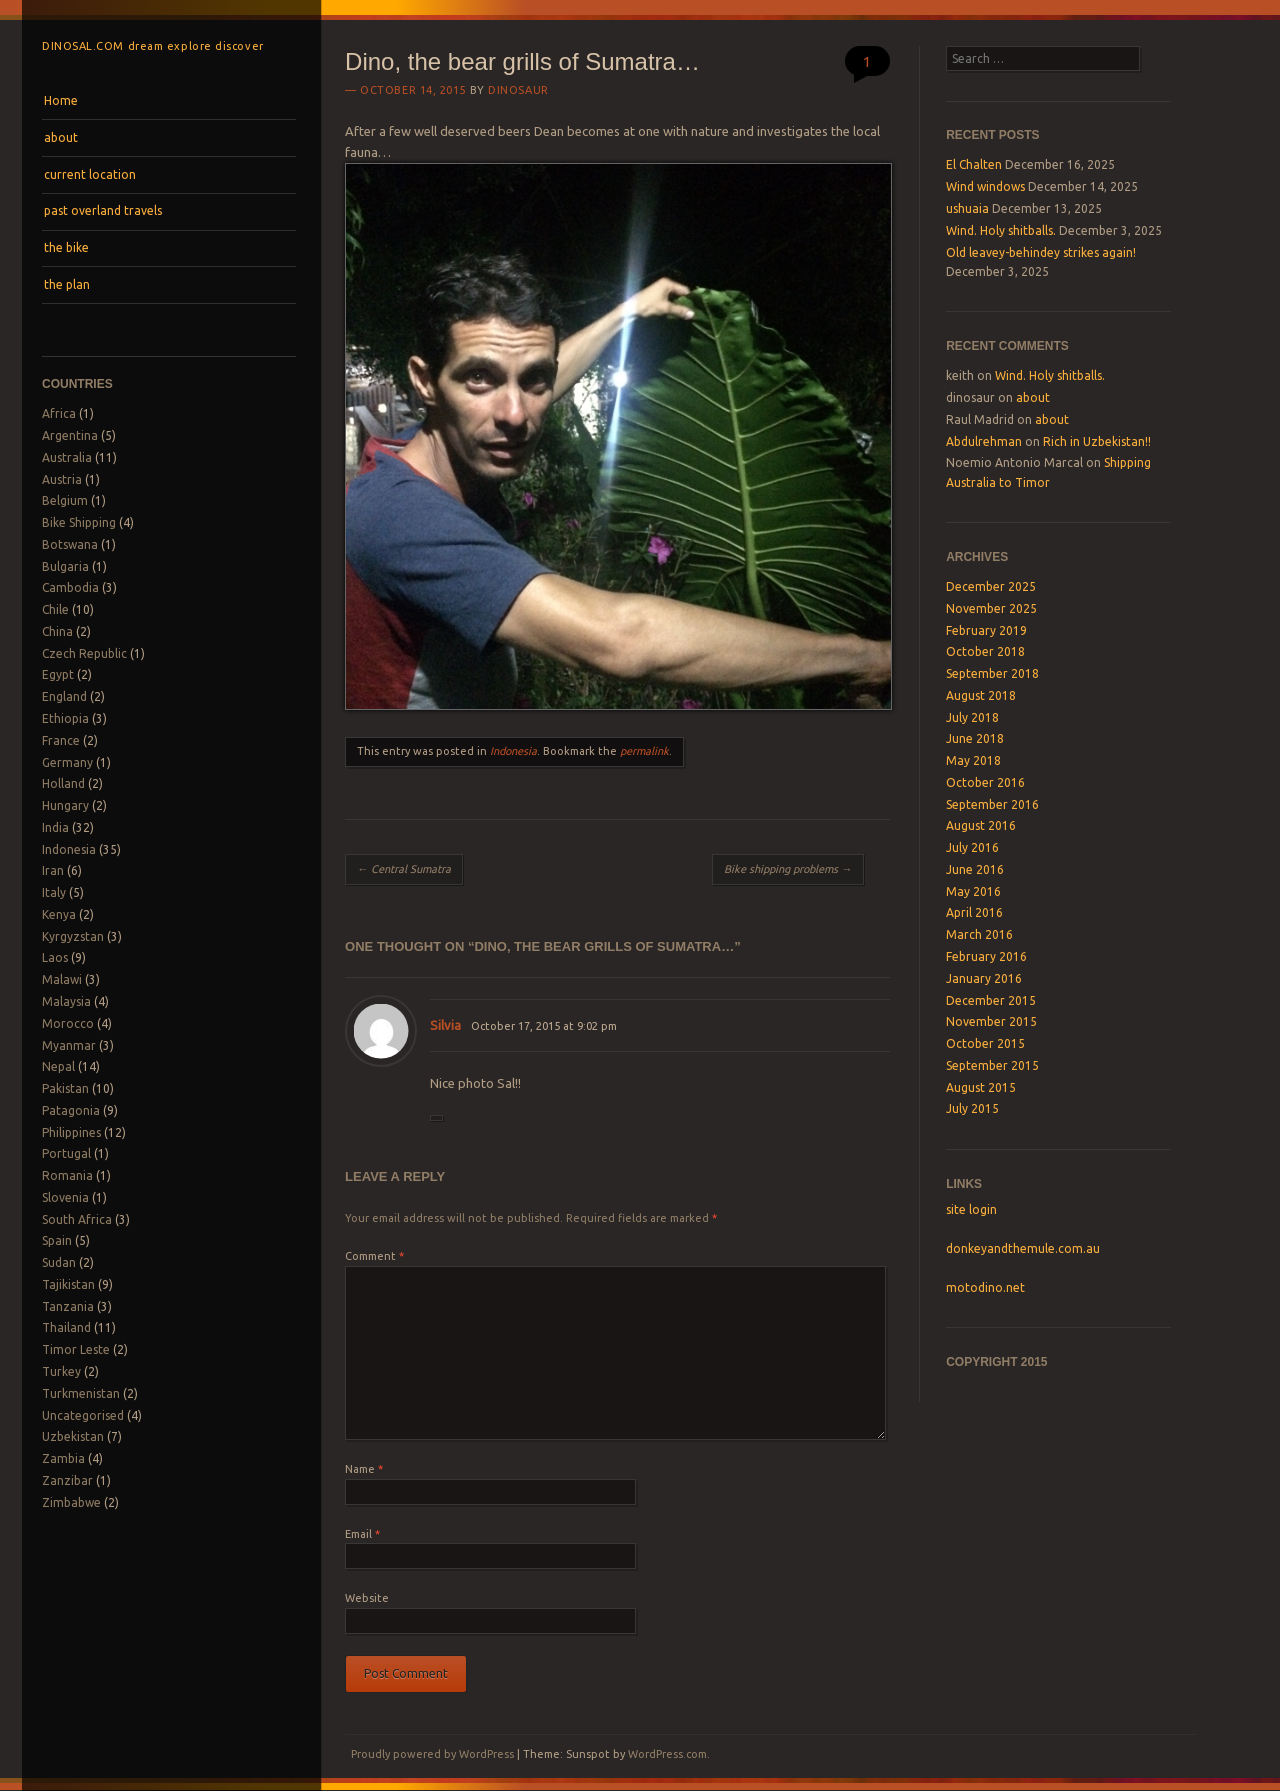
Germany (67, 762)
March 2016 (979, 934)
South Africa (77, 1219)
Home (61, 100)
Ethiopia (65, 718)
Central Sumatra (404, 869)
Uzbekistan (73, 1436)
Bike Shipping (79, 522)
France (61, 740)
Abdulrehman (984, 441)
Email (362, 1534)
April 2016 (974, 912)
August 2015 (981, 1087)
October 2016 (985, 782)
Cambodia (70, 587)
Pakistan (65, 1088)
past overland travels (103, 210)
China (57, 631)
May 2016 (973, 891)
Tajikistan (68, 1284)
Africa (59, 413)
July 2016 (972, 847)
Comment (374, 1256)
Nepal (58, 1066)
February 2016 (986, 956)
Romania (67, 1175)
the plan (67, 284)
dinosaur (518, 90)
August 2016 (981, 825)
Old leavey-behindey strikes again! (1041, 252)
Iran (53, 870)
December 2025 (991, 586)
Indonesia (69, 849)
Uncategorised (83, 1415)
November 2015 (991, 1021)
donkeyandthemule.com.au (1023, 1248)
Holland (63, 783)
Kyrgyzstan (73, 936)
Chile (55, 609)
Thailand (66, 1327)
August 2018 (981, 695)
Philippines (71, 1132)
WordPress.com (667, 1754)
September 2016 (992, 804)
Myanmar (69, 1045)
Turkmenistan (81, 1393)
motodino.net (985, 1287)
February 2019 (986, 630)
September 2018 (992, 673)
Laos (55, 957)
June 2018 (975, 738)
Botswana (70, 544)
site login (971, 1209)
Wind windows (985, 186)
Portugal (66, 1153)
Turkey (61, 1371)
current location (90, 174)
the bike (66, 247)
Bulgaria (65, 566)
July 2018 (972, 717)
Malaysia (66, 1001)
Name (364, 1469)
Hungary (65, 805)
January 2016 (984, 978)
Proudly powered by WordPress (432, 1754)
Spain (57, 1240)
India (55, 827)
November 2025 (991, 608)
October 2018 (985, 651)
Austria (62, 479)
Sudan (59, 1262)
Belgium (65, 500)
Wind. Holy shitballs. (1001, 230)
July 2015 (972, 1108)
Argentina (70, 435)
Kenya (59, 914)
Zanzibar (67, 1480)
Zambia (63, 1458)
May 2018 (973, 760)
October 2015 (985, 1043)
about (61, 137)
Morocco (68, 1023)
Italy (54, 892)
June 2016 (975, 869)
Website (367, 1598)
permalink (644, 751)
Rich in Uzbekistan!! (1097, 441)
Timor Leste (76, 1349)
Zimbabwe (71, 1502)
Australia (67, 457)
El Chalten (974, 164)
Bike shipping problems (788, 869)
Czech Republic (84, 653)
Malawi (62, 979)
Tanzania (68, 1306)
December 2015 (991, 1000)
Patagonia (71, 1110)
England (64, 696)
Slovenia (65, 1197)
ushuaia (967, 208)
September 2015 (992, 1065)
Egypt (58, 674)
